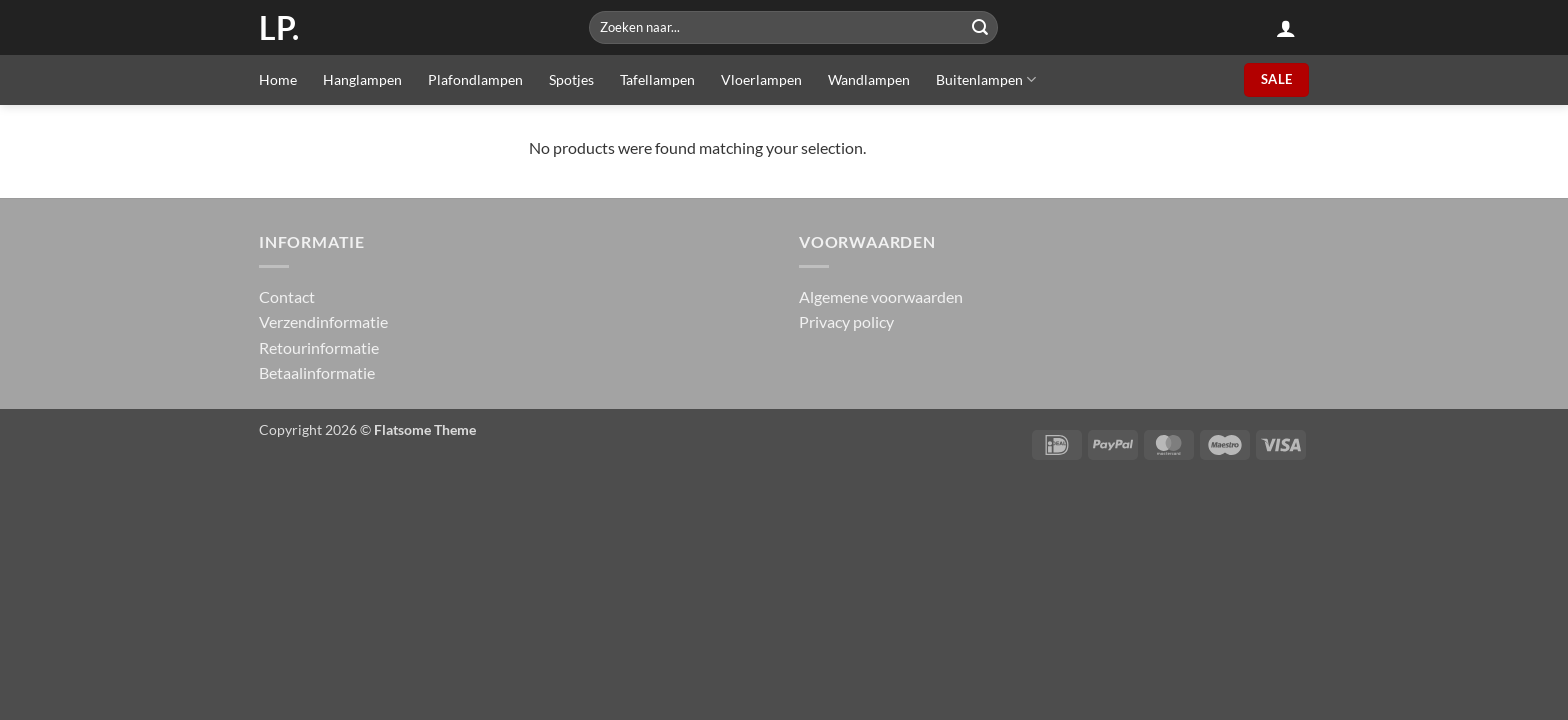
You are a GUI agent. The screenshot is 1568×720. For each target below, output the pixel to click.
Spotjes (571, 79)
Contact (287, 296)
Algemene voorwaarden (881, 296)
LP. (279, 28)
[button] (1286, 28)
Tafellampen (657, 79)
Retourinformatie (319, 347)
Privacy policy (846, 321)
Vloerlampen (761, 79)
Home (278, 79)
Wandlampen (869, 79)
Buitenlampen (986, 79)
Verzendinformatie (323, 321)
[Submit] (980, 27)
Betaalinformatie (317, 372)
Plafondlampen (475, 79)
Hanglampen (362, 79)
